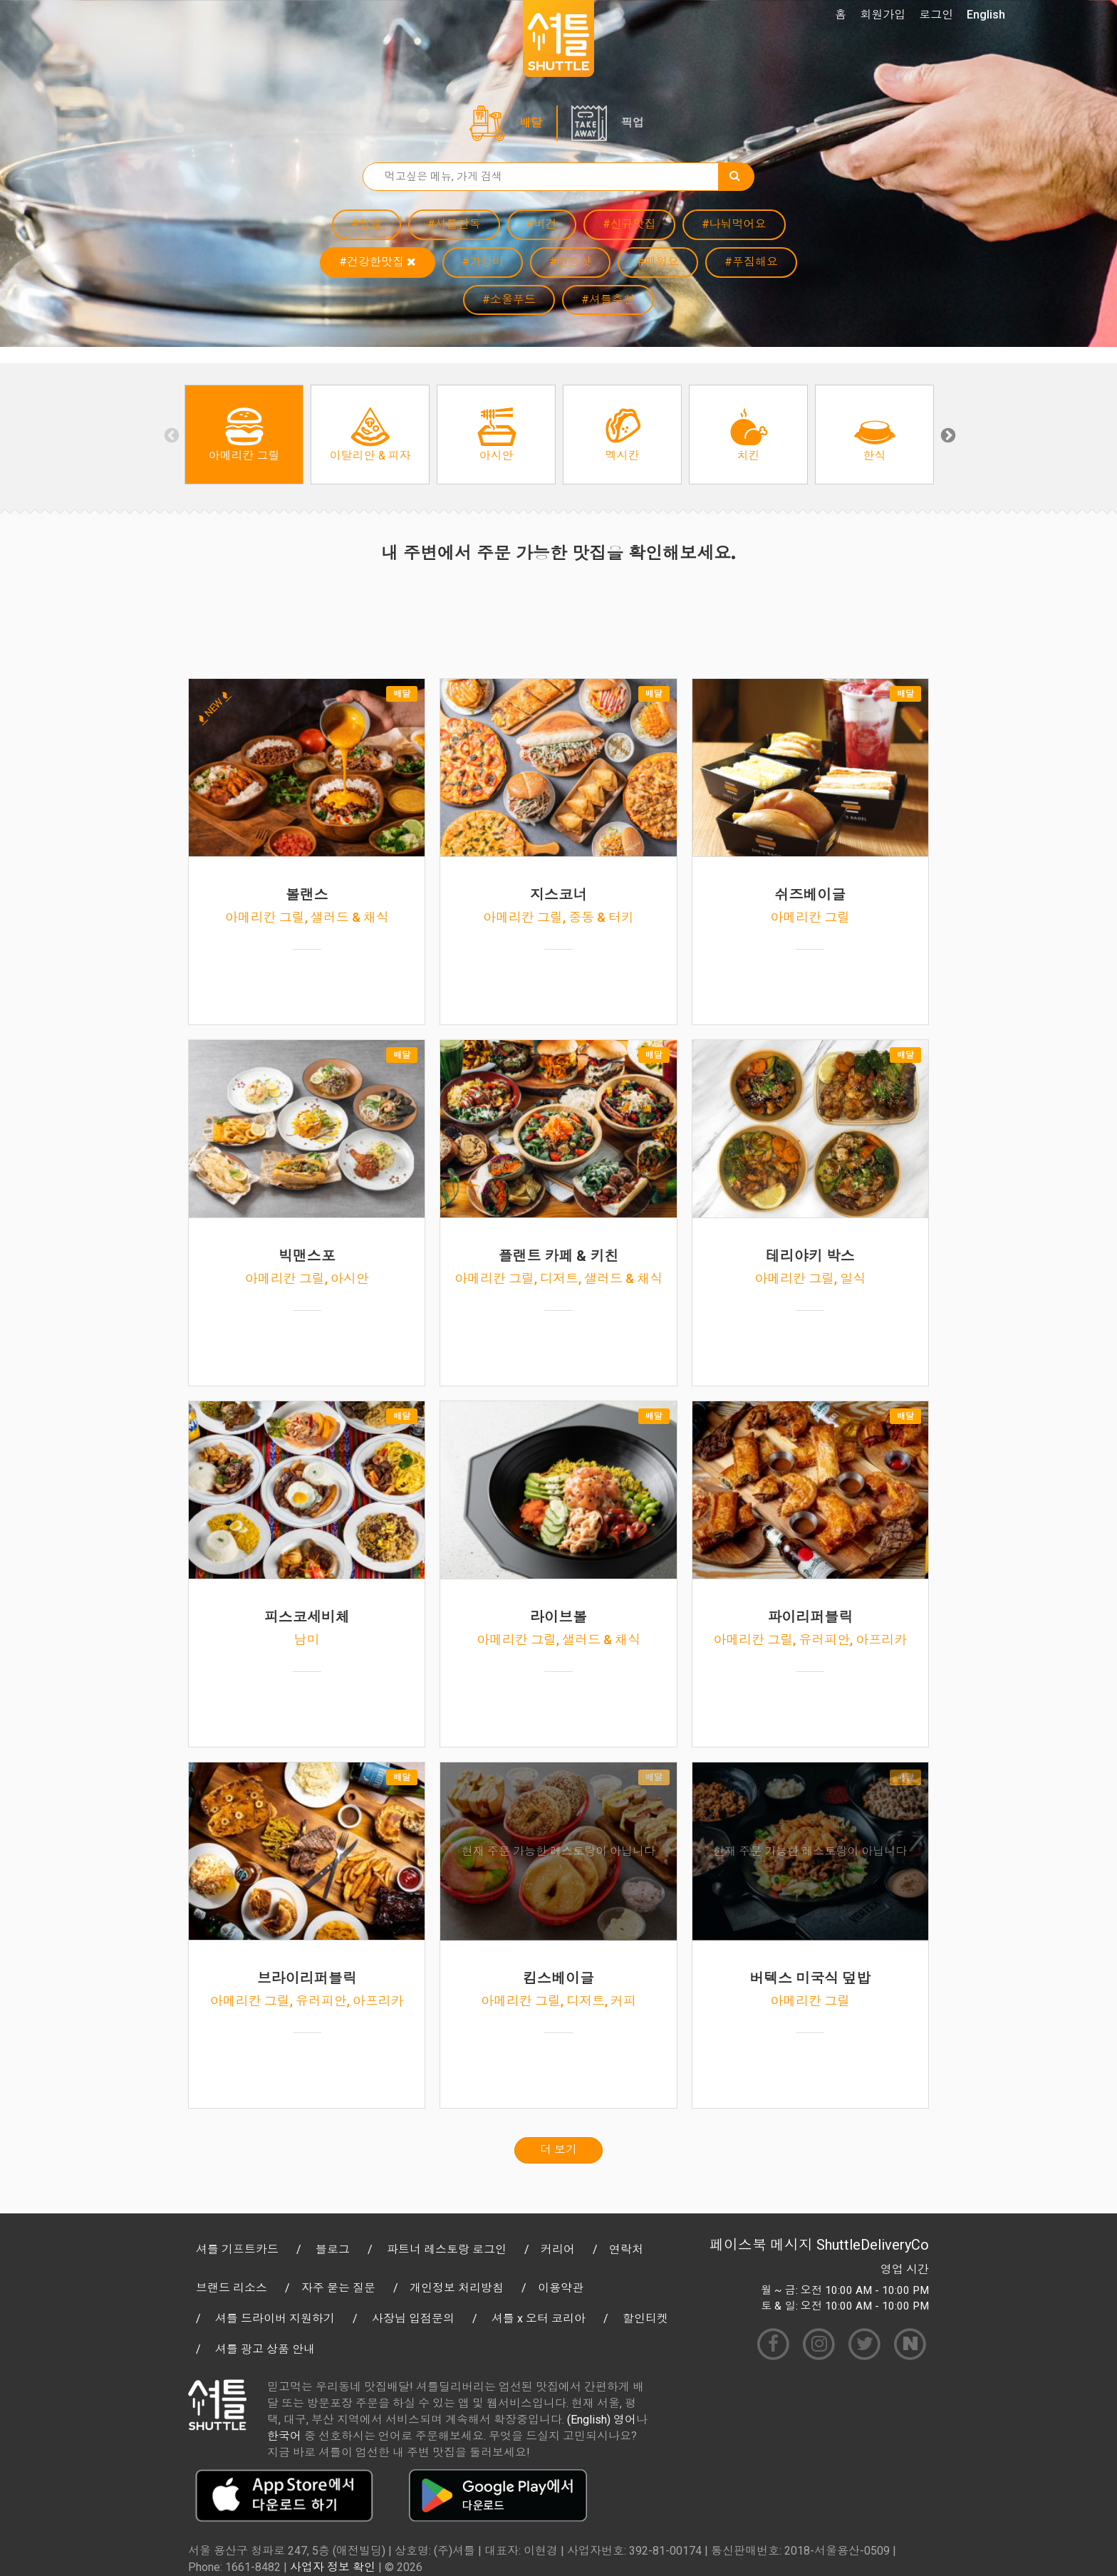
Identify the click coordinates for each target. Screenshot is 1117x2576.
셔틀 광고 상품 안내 (265, 2349)
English (986, 14)
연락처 (626, 2249)
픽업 (632, 123)
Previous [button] (170, 434)
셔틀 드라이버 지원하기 (275, 2318)
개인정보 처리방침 (457, 2288)
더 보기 (558, 2149)
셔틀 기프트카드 (237, 2249)
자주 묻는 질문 (338, 2288)
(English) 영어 (601, 2419)
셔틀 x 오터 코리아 (539, 2318)
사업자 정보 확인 (332, 2567)
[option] (244, 434)
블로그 (333, 2249)
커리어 (558, 2249)
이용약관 (560, 2288)
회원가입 (882, 14)
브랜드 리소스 (231, 2288)
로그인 (936, 14)
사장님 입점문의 (413, 2318)
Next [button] (947, 434)
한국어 (284, 2436)
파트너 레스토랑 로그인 (446, 2249)
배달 (530, 123)
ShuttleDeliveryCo (872, 2244)
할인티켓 (645, 2318)
